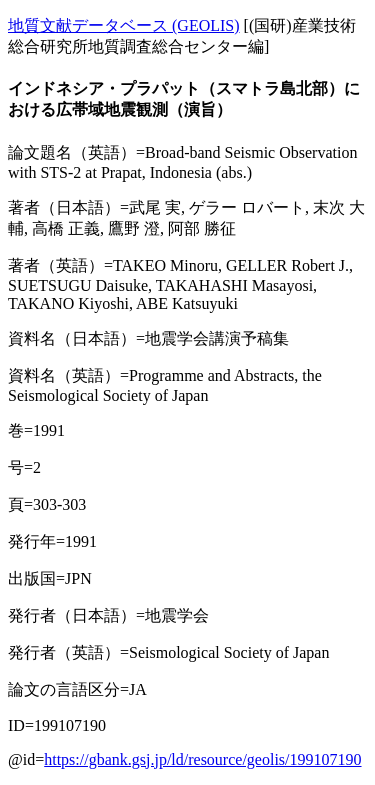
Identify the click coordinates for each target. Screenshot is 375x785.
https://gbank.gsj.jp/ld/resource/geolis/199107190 (202, 759)
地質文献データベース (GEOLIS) (124, 25)
